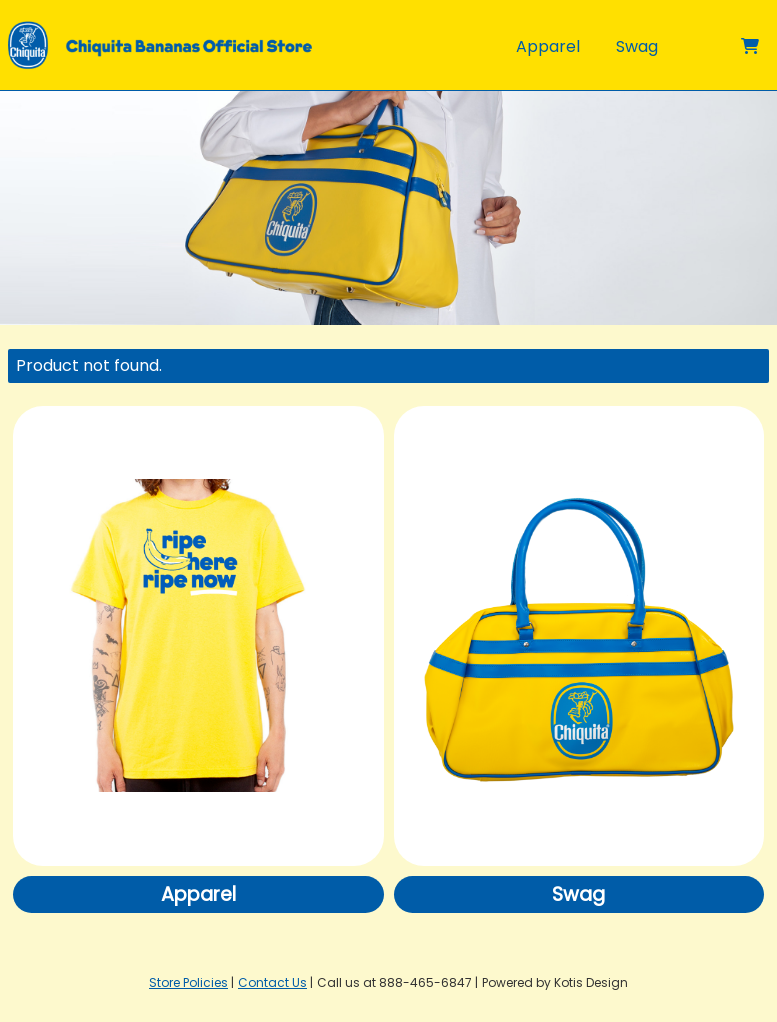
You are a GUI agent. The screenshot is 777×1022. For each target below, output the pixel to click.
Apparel (548, 46)
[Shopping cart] (750, 46)
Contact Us (272, 982)
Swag (637, 46)
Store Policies (188, 982)
